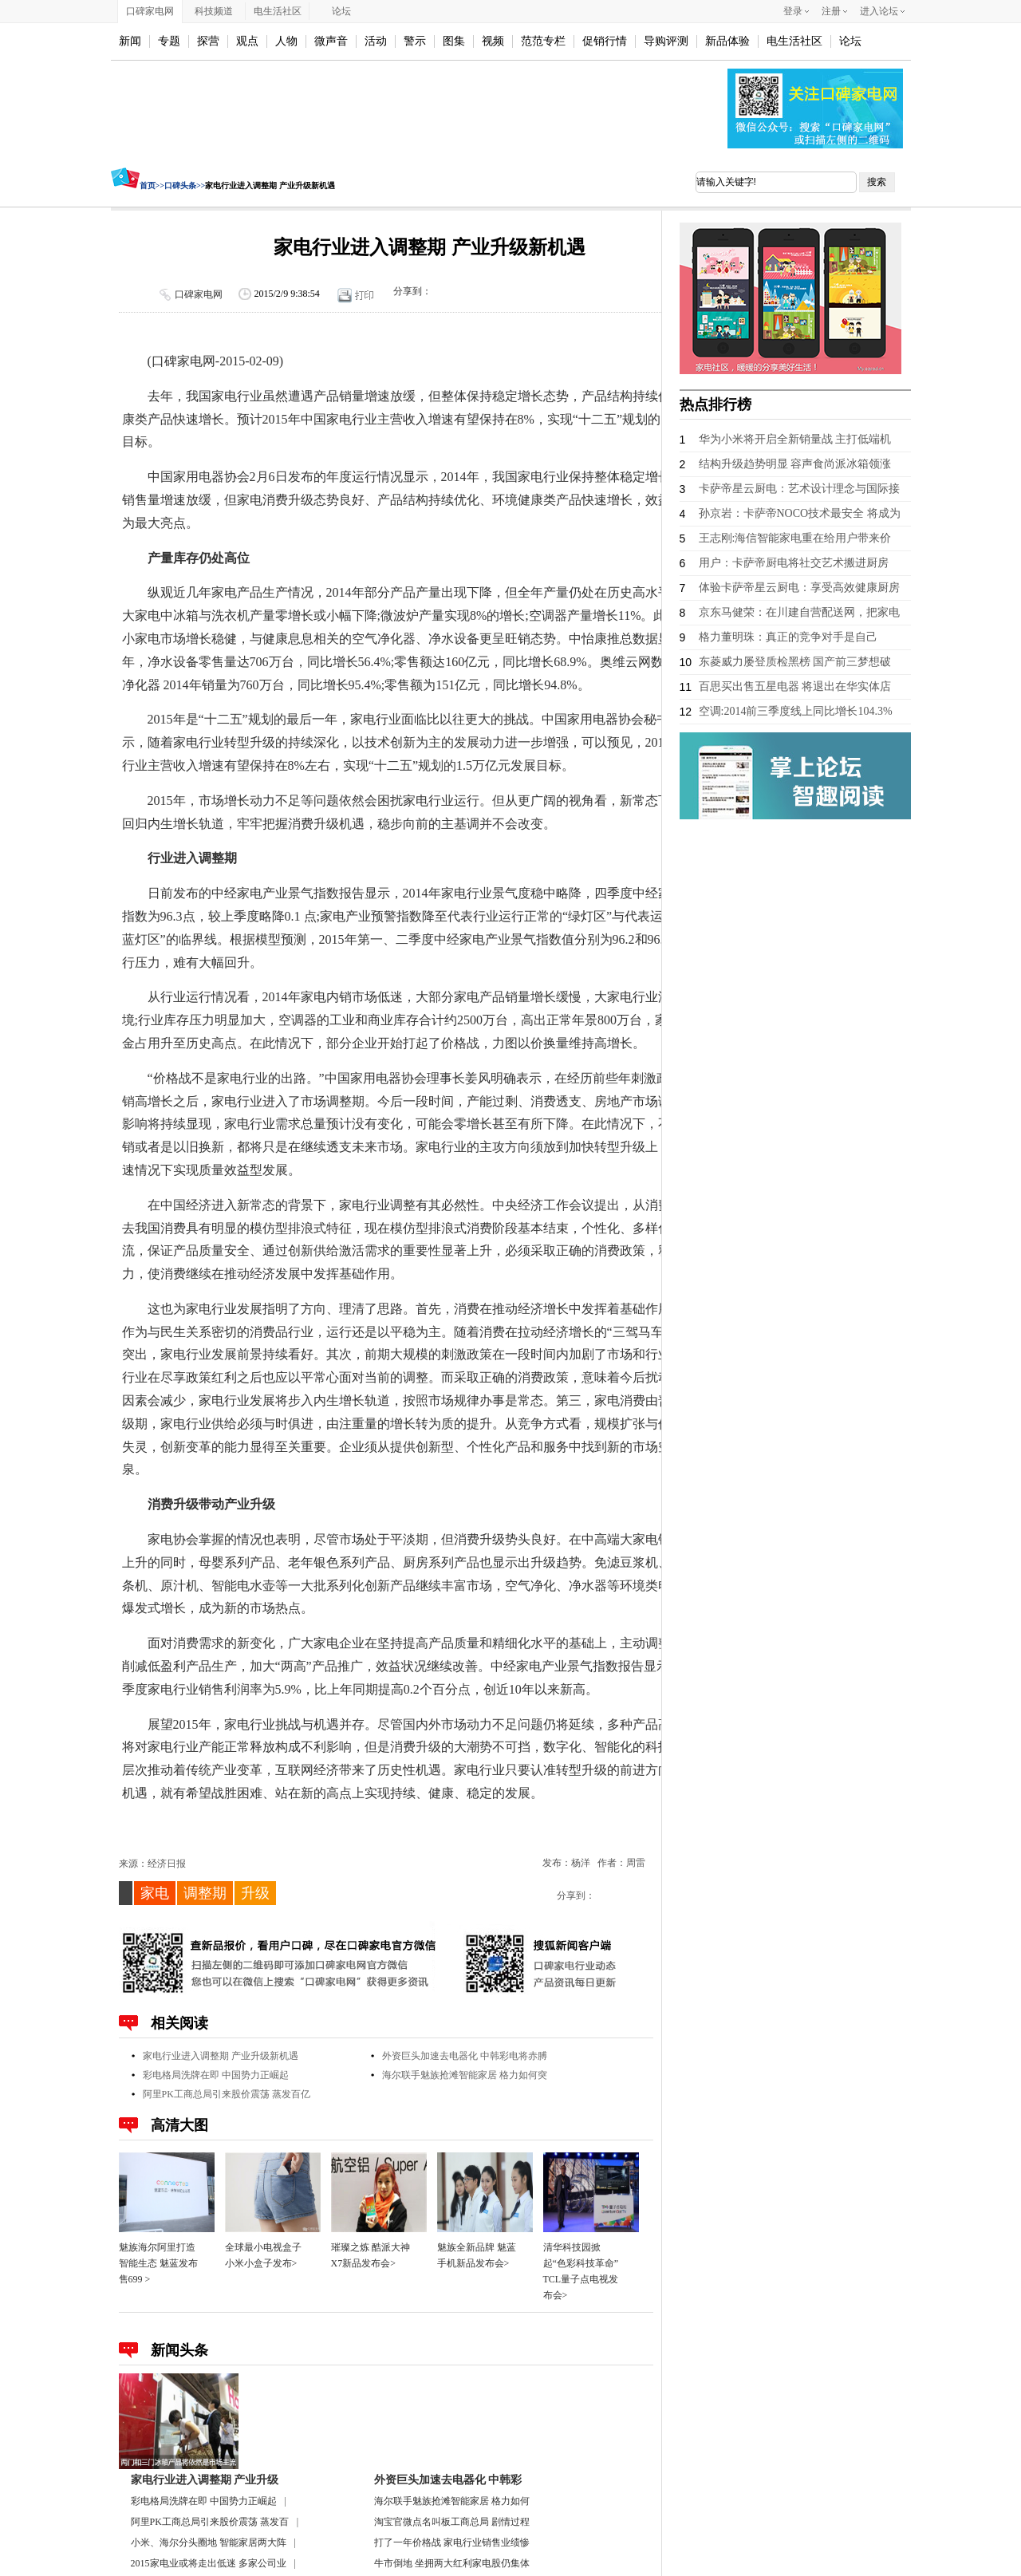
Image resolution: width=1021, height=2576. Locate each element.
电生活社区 (278, 11)
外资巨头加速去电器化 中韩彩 (448, 2480)
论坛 (341, 11)
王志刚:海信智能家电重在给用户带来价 (795, 538)
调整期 (205, 1893)
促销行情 (604, 41)
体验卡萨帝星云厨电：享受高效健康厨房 (799, 588)
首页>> (152, 185)
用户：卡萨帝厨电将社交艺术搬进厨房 (794, 563)
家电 (154, 1893)
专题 (169, 41)
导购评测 (666, 41)
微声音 (331, 41)
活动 (376, 41)
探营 (208, 41)
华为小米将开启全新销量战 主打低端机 (795, 439)
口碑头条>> (184, 185)
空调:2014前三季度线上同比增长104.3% (796, 711)
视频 (493, 41)
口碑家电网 (150, 11)
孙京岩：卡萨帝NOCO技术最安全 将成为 (800, 513)
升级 (255, 1893)
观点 (247, 41)
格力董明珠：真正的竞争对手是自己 (788, 637)
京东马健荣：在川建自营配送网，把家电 (799, 612)
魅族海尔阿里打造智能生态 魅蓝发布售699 (158, 2263)
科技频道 (214, 11)
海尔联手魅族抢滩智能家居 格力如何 (452, 2501)
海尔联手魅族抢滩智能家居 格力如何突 (464, 2075)
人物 (286, 41)
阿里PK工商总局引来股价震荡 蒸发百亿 (226, 2094)
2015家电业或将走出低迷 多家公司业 (208, 2563)
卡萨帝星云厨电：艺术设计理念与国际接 (799, 489)
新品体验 (727, 41)
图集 (454, 41)
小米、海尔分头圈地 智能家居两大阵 (208, 2542)
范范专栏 (543, 41)
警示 (415, 41)
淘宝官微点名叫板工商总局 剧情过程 (452, 2521)
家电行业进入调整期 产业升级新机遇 (220, 2055)
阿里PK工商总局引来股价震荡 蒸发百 (210, 2521)
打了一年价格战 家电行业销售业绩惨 (452, 2542)
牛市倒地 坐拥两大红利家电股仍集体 (452, 2563)
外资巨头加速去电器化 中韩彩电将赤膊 (464, 2055)
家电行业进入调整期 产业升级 (205, 2480)
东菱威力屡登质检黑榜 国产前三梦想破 (795, 662)
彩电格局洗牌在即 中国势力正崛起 (216, 2075)
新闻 (130, 41)
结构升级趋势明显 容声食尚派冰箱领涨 (795, 464)
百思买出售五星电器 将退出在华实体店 (795, 686)
